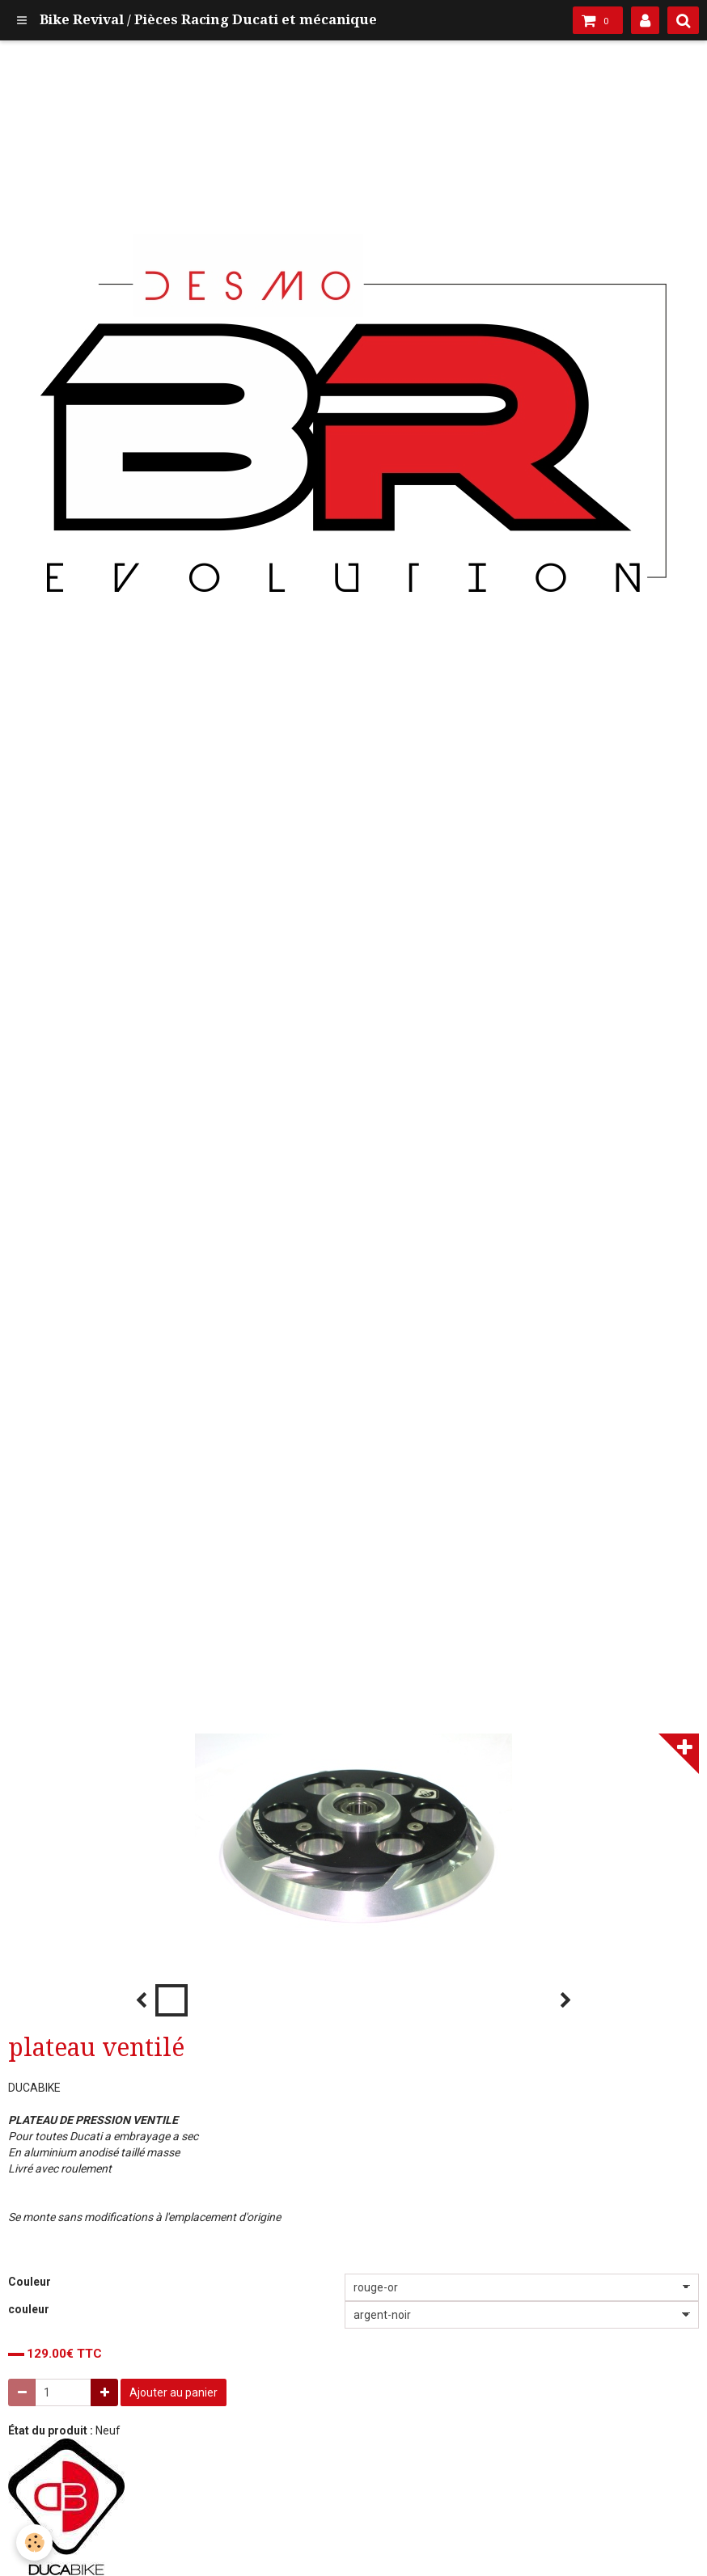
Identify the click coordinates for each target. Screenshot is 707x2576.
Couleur (29, 2281)
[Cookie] (34, 2542)
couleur (28, 2309)
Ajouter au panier (173, 2392)
